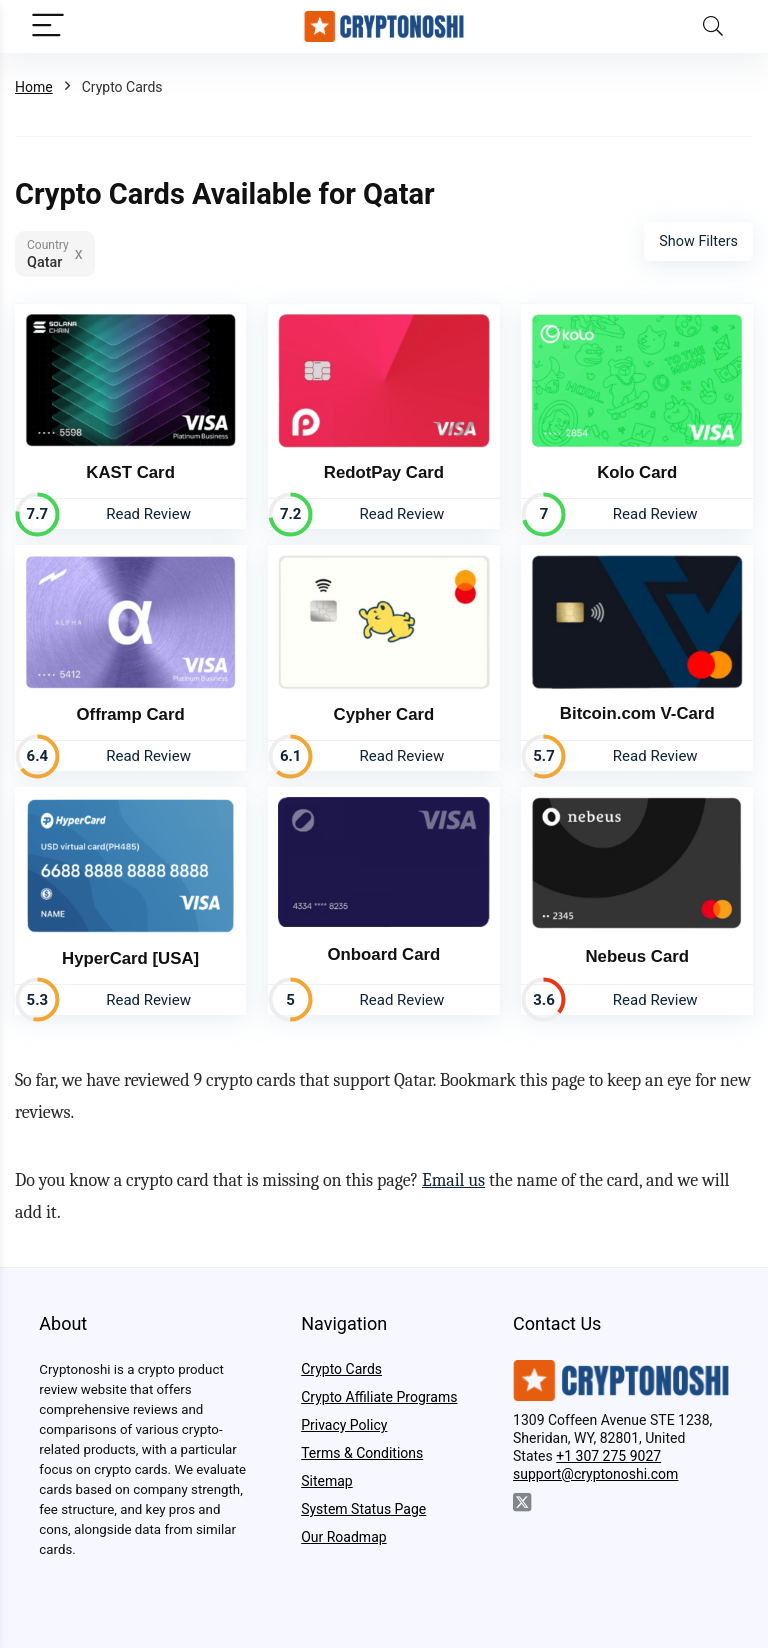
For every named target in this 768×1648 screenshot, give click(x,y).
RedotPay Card (384, 471)
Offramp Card (131, 712)
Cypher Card (384, 713)
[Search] (713, 26)
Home (34, 87)
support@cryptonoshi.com (595, 1473)
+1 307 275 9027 (608, 1455)
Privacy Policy (344, 1424)
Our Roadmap (343, 1536)
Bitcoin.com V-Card (637, 712)
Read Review (148, 513)
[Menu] (48, 26)
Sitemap (326, 1480)
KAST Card (130, 471)
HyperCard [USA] (130, 956)
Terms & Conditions (362, 1452)
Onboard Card (383, 952)
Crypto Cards (341, 1368)
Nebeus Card (637, 954)
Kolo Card (637, 471)
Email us (453, 1179)
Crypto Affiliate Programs (379, 1396)
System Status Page (363, 1508)
